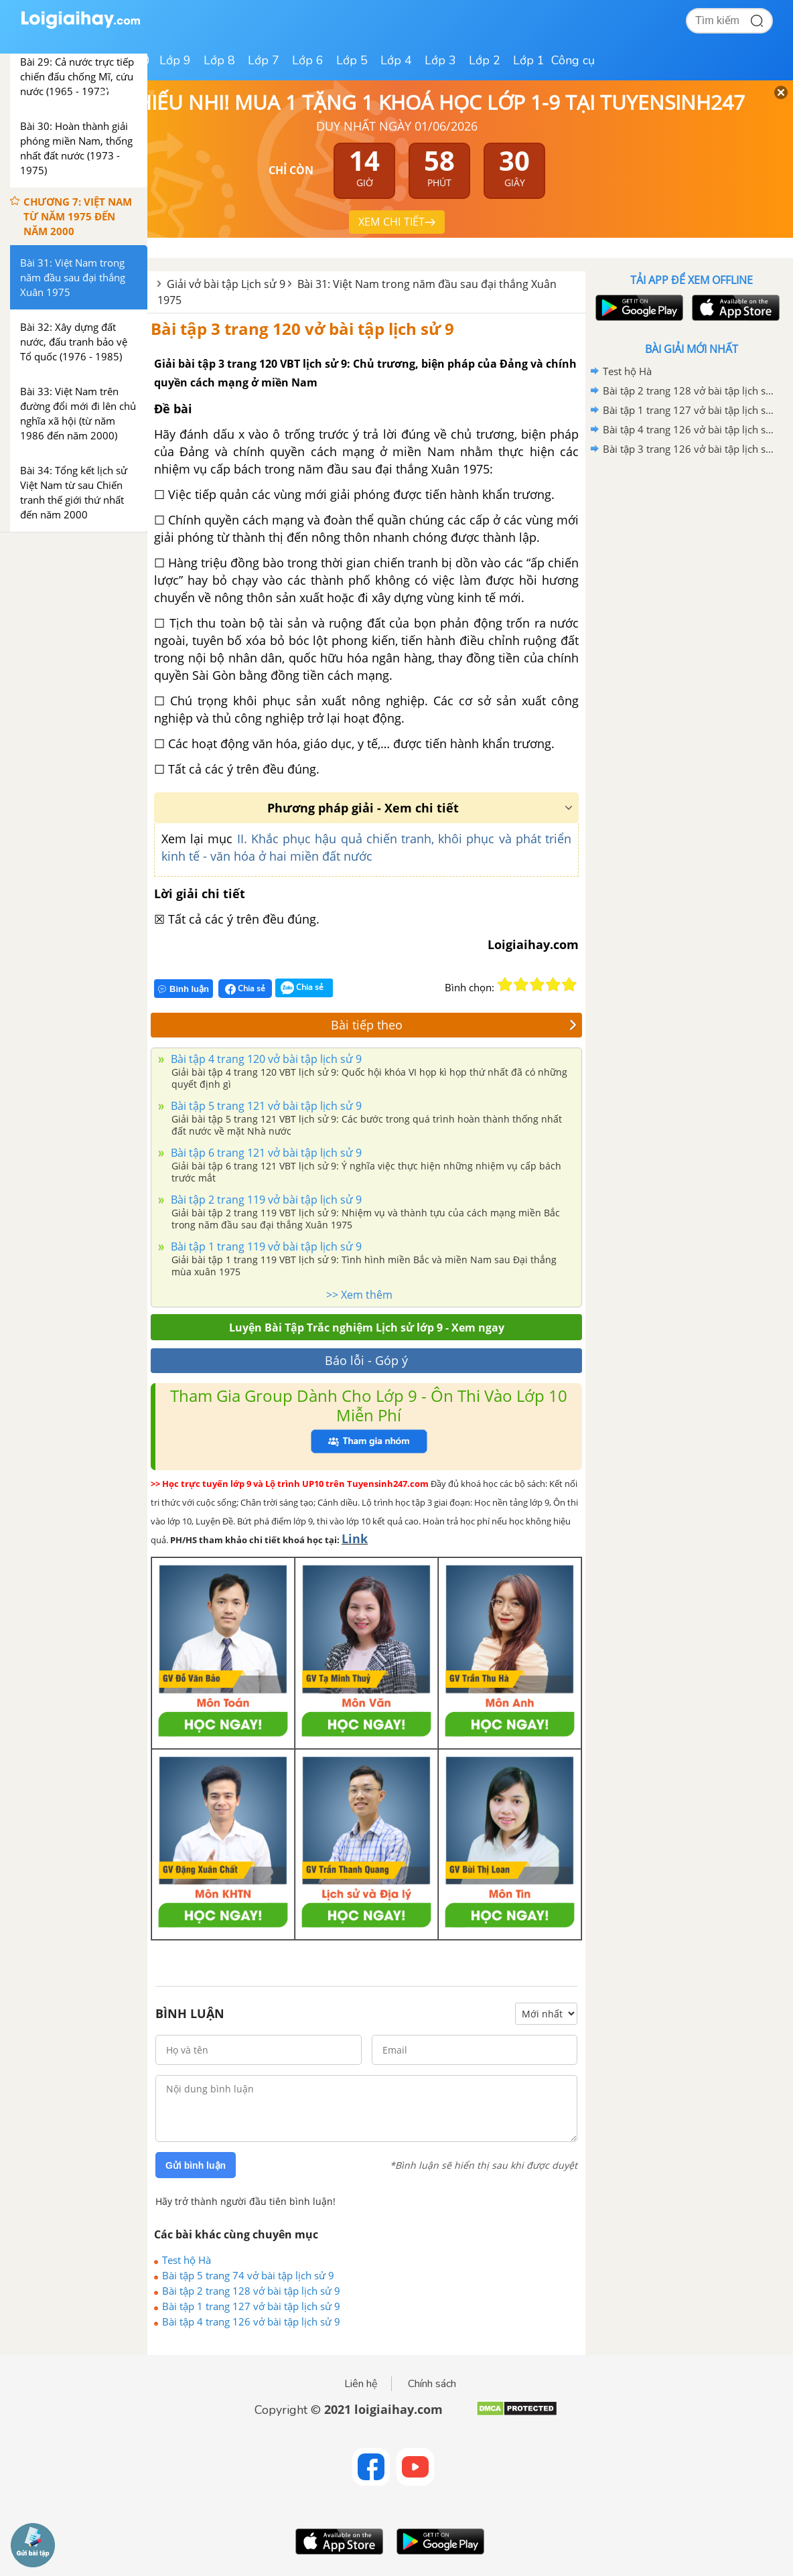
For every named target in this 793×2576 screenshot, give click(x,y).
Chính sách (432, 2383)
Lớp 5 (352, 60)
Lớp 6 (307, 60)
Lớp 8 (219, 60)
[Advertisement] (691, 554)
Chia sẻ (245, 989)
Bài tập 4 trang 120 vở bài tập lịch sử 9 (265, 1059)
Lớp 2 (484, 60)
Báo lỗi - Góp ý (366, 1360)
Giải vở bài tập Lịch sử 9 (226, 284)
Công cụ (573, 60)
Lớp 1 (529, 60)
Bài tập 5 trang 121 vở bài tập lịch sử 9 (265, 1105)
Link (355, 1538)
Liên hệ (361, 2383)
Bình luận (183, 989)
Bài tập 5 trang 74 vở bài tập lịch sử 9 (248, 2275)
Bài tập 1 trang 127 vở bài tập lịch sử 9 (251, 2306)
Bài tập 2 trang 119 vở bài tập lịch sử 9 (265, 1199)
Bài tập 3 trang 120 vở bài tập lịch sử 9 (302, 328)
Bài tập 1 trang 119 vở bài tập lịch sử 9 (265, 1246)
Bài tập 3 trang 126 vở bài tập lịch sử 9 (689, 448)
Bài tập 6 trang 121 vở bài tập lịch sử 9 (265, 1152)
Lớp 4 (396, 60)
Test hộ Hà (186, 2260)
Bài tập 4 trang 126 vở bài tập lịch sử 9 (251, 2321)
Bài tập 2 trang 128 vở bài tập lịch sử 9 (251, 2290)
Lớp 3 (440, 60)
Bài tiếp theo (454, 1025)
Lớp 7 (263, 60)
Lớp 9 (175, 60)
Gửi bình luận (195, 2165)
